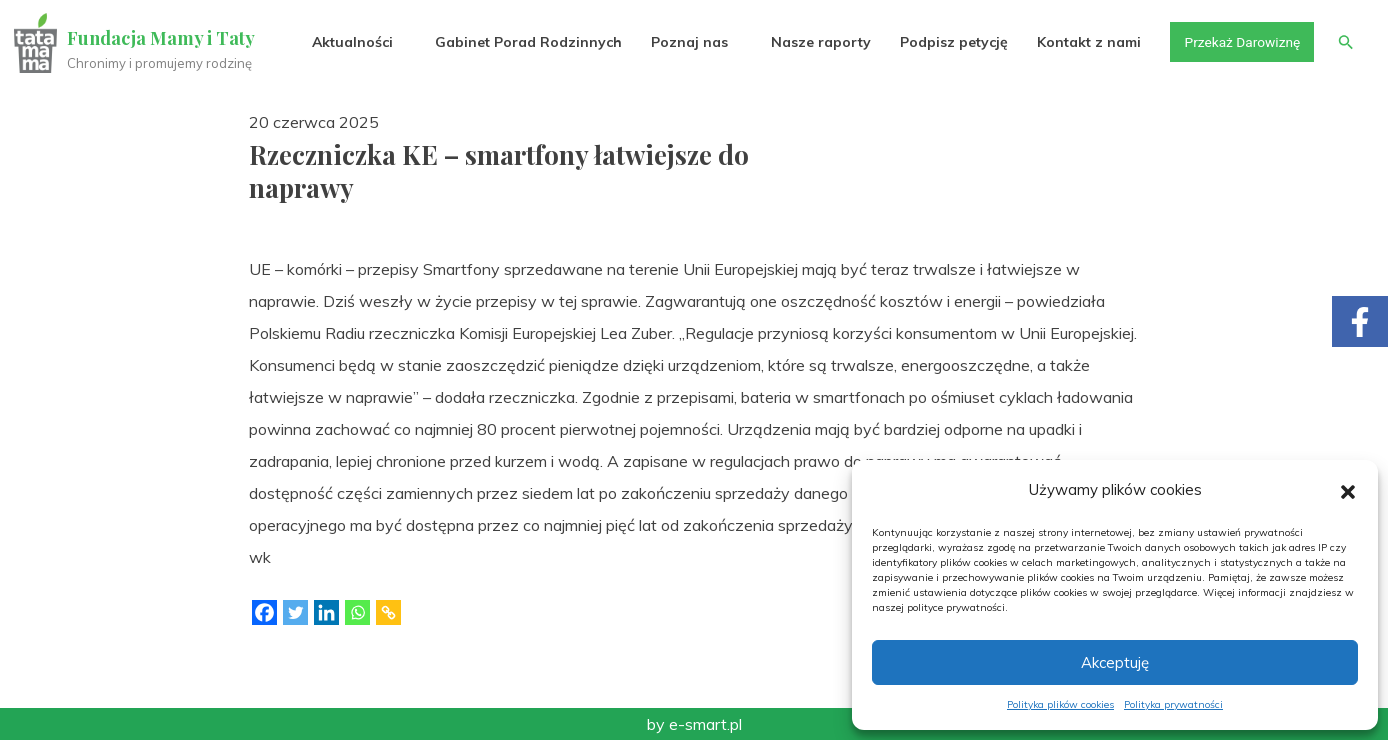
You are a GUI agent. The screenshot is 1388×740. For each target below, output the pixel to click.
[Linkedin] (326, 612)
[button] (1348, 490)
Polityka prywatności (1173, 704)
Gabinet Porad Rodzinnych (524, 42)
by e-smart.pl (694, 724)
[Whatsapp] (357, 612)
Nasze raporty (816, 42)
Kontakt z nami (1085, 42)
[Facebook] (264, 612)
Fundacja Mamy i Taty (162, 38)
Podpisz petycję (949, 42)
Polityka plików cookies (1060, 704)
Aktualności (348, 42)
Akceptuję (1115, 662)
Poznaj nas (685, 42)
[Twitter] (295, 612)
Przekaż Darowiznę (1239, 42)
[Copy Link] (388, 612)
